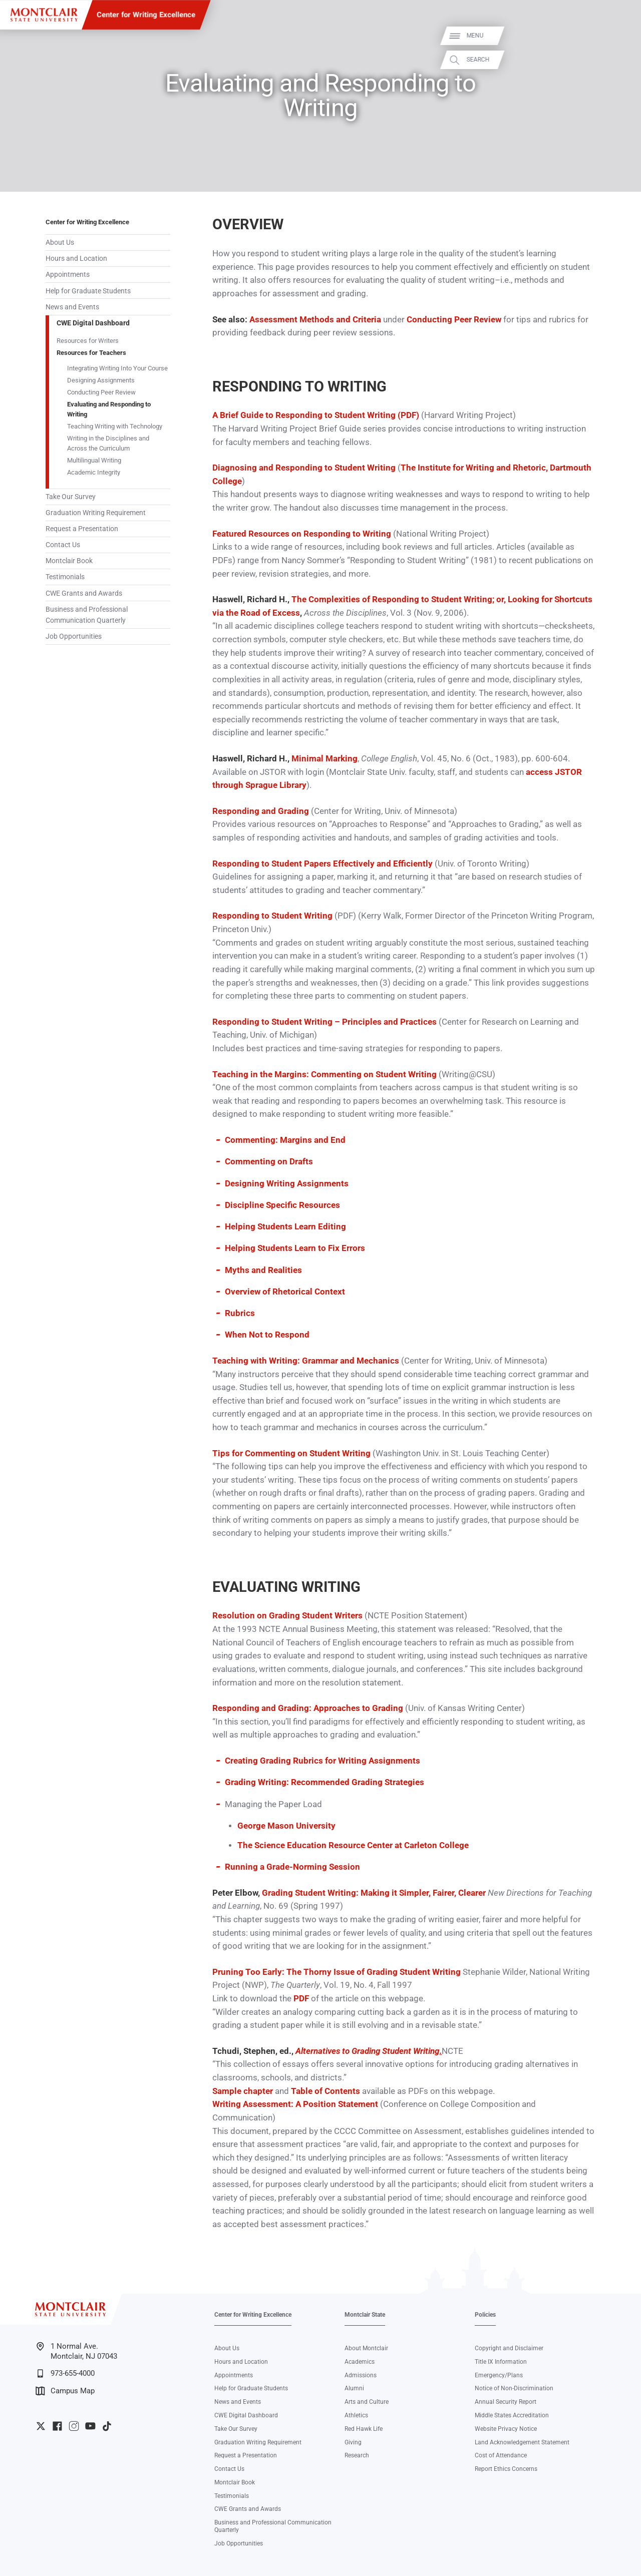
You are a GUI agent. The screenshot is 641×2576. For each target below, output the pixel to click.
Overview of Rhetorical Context (285, 1292)
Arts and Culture (367, 2401)
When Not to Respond (267, 1335)
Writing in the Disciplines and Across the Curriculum (108, 443)
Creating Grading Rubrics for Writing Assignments (322, 1761)
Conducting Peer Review (101, 392)
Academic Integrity (93, 472)
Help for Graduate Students (88, 291)
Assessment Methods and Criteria (315, 319)
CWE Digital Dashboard (93, 323)
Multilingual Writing (94, 460)
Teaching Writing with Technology (114, 426)
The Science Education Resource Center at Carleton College (353, 1845)
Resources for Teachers (91, 352)
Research (357, 2455)
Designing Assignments (101, 380)
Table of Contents (325, 2091)
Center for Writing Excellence (146, 14)
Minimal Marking (324, 758)
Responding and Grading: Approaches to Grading (307, 1708)
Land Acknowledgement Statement (522, 2442)
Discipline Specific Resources (282, 1205)
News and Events (72, 307)
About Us (60, 242)
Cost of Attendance (501, 2455)
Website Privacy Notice (506, 2428)
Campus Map (65, 2391)
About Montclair (366, 2348)
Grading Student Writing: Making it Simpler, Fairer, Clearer (375, 1893)
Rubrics (240, 1313)
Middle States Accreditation (512, 2415)
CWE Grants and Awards (84, 593)
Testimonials (65, 577)
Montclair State (365, 2314)
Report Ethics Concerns (506, 2468)
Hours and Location (76, 258)
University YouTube (90, 2426)
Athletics (356, 2415)
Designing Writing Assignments (287, 1183)
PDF (301, 1998)
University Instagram (74, 2426)
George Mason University (286, 1826)
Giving (353, 2442)
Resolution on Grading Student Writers (287, 1615)
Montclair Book (69, 561)
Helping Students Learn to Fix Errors (295, 1248)
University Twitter (41, 2426)
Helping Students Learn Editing (285, 1226)
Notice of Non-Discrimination (514, 2388)
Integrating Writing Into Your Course (117, 368)
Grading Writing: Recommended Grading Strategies (324, 1782)
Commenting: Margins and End (285, 1140)
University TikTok (107, 2426)
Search (621, 60)
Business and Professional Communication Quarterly (87, 615)
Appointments (68, 274)
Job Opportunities (74, 636)
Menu (618, 36)
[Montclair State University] (44, 15)
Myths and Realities (263, 1270)
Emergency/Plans (499, 2375)
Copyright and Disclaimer (509, 2348)
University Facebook (57, 2426)
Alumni (354, 2388)
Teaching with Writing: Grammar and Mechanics (305, 1361)
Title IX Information (501, 2361)
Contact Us (63, 545)
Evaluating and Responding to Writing (109, 409)
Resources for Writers (88, 340)
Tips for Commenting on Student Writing (291, 1453)
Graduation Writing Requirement (96, 513)
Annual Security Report (505, 2401)
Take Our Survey (71, 497)
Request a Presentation (82, 529)
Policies (485, 2314)
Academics (360, 2361)
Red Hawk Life (364, 2428)
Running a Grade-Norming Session (292, 1867)
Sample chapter (242, 2091)
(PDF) (407, 415)
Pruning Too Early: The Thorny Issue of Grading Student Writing (336, 1972)
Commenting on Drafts (269, 1161)
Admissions (361, 2375)
